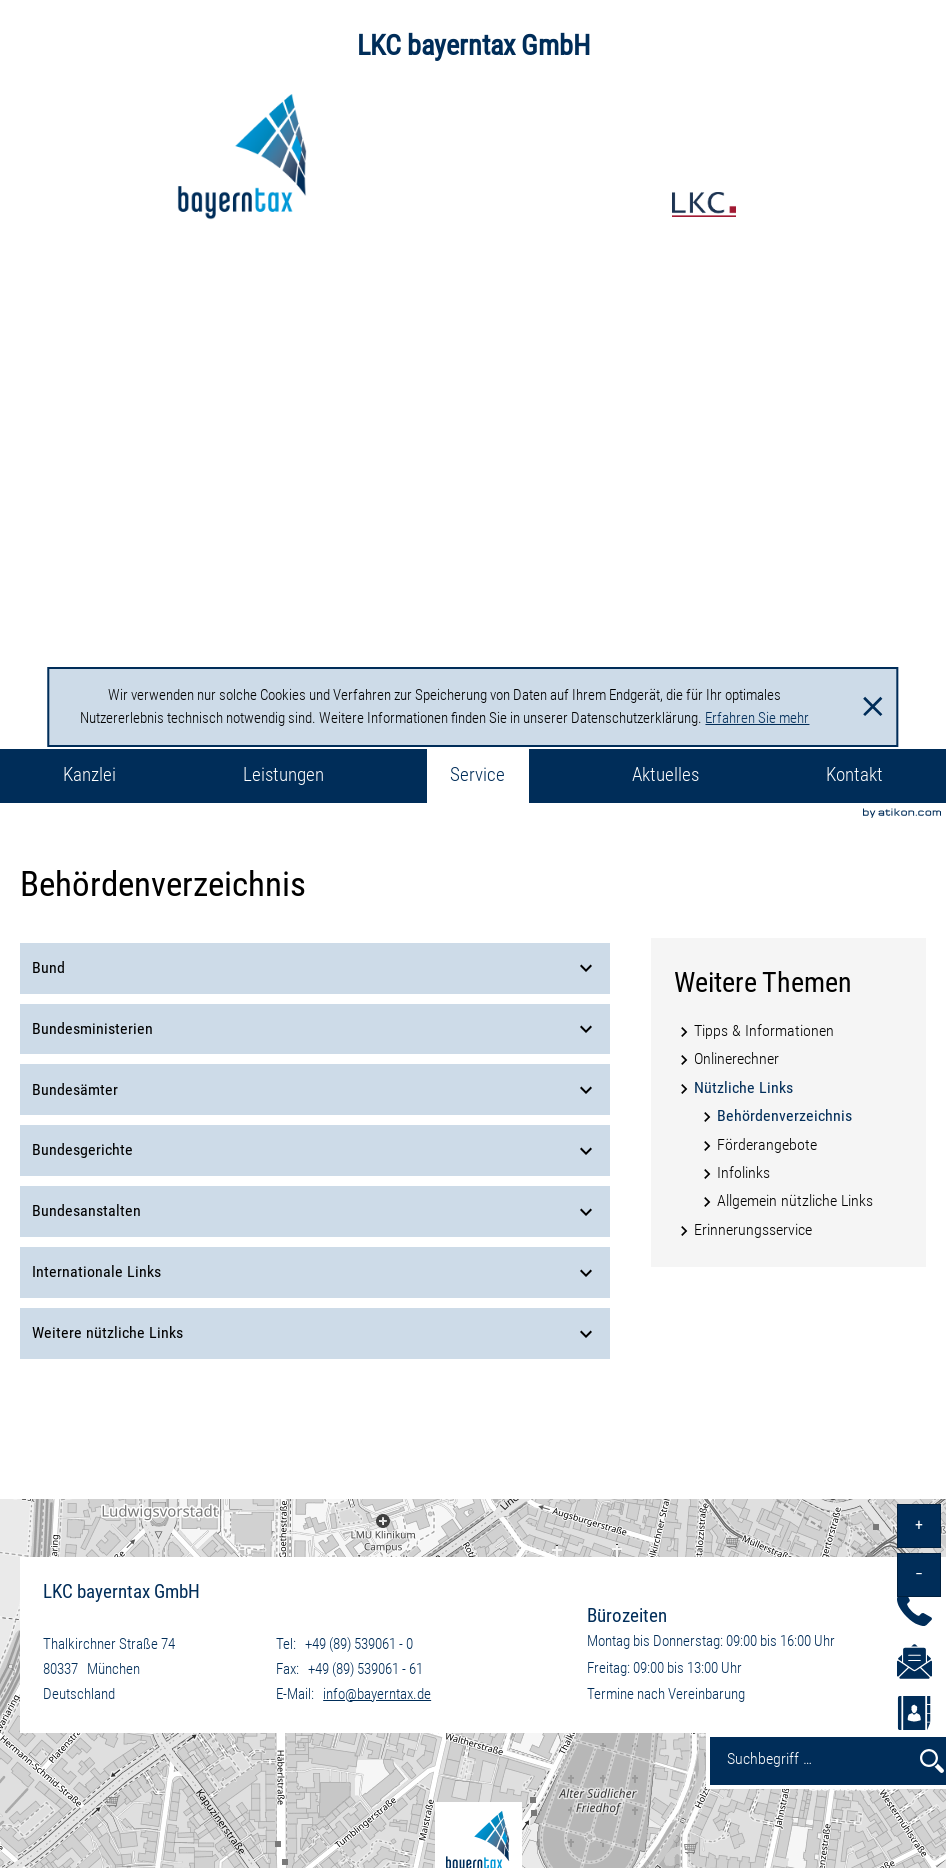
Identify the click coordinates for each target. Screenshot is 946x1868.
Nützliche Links (743, 1087)
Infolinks (743, 1172)
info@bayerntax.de (377, 1694)
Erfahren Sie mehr (757, 718)
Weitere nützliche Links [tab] (315, 1334)
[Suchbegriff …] (810, 1758)
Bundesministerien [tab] (315, 1029)
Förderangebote (767, 1144)
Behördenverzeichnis (784, 1115)
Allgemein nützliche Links (795, 1200)
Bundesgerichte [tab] (315, 1151)
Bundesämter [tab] (315, 1090)
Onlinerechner (736, 1058)
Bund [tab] (315, 968)
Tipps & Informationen (764, 1030)
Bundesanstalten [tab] (315, 1212)
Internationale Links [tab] (315, 1273)
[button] (914, 1718)
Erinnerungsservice (753, 1229)
